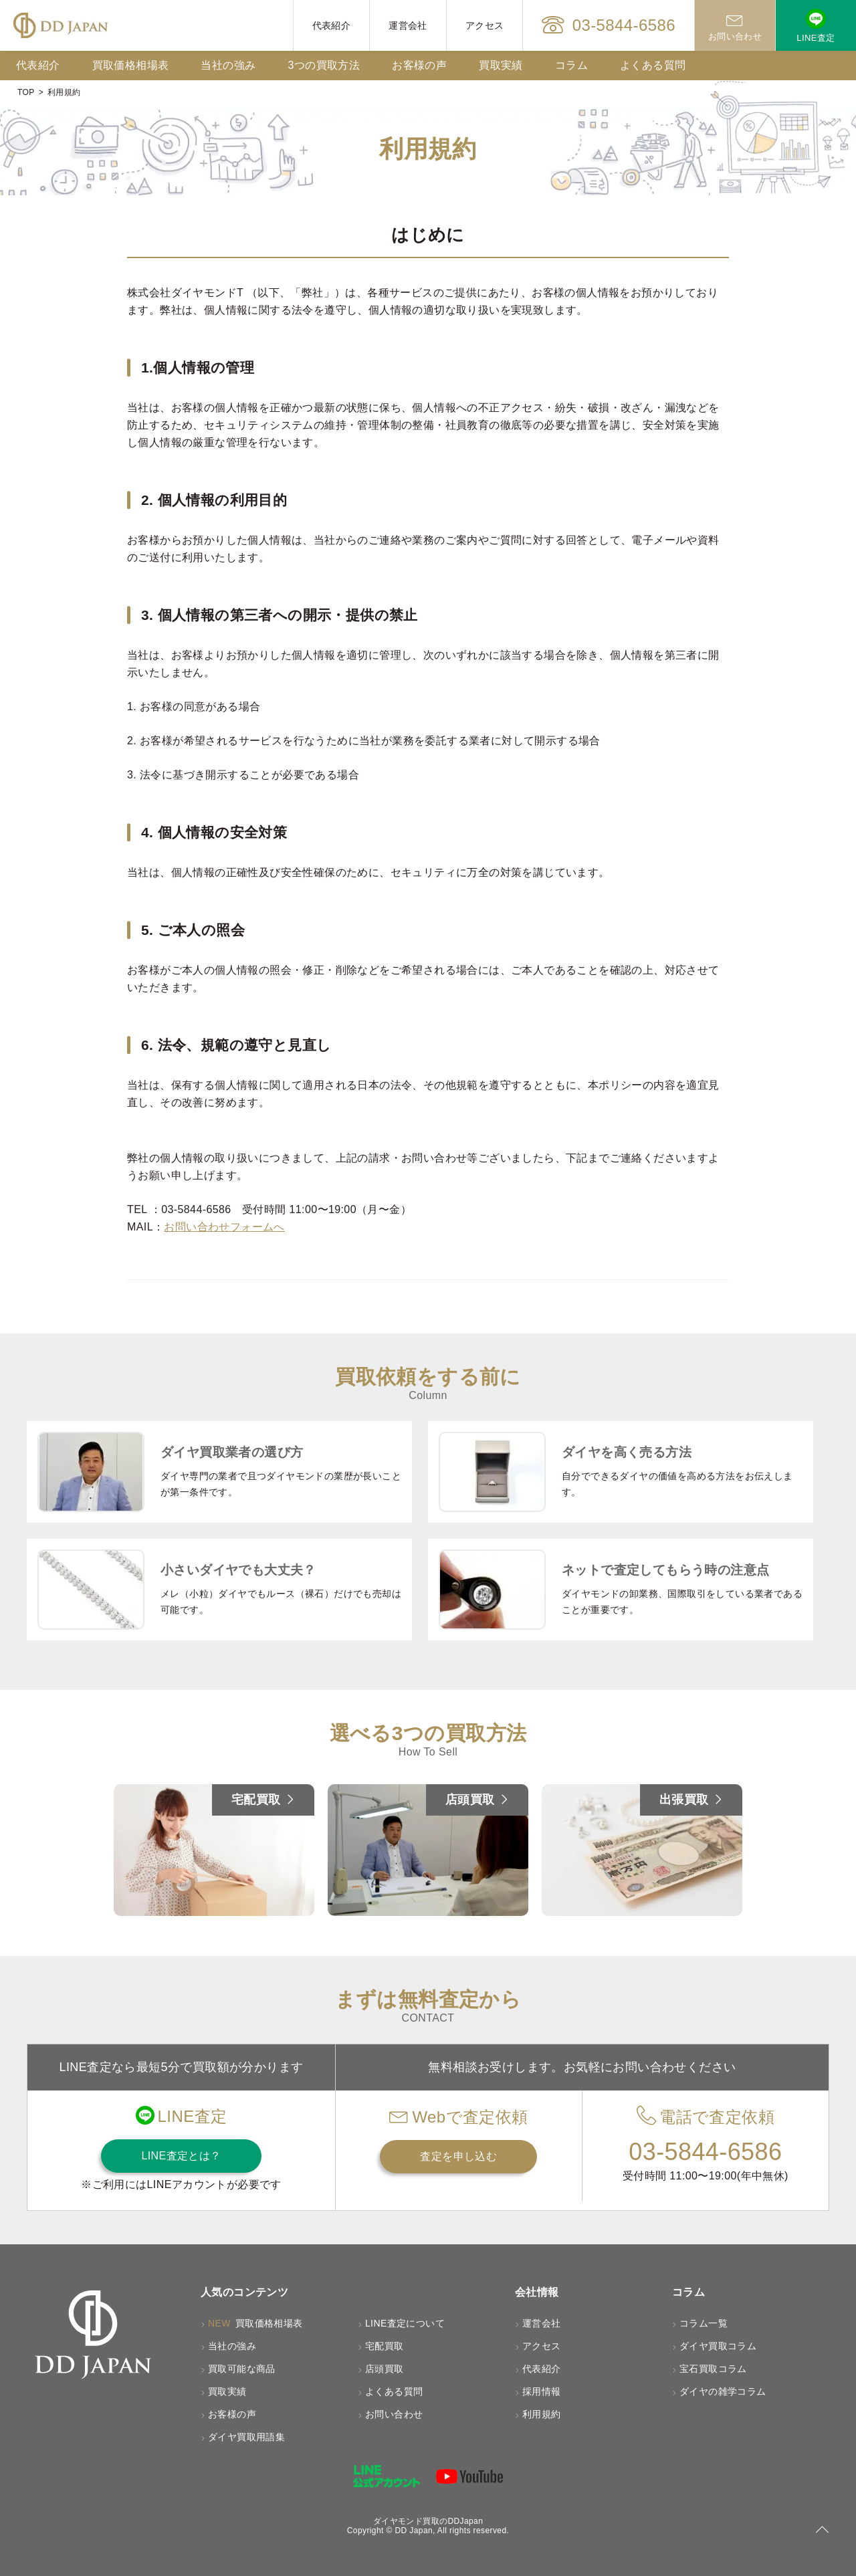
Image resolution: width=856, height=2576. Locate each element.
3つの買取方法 (324, 65)
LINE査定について (405, 2323)
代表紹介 (331, 25)
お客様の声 (419, 65)
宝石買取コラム (713, 2368)
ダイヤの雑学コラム (722, 2391)
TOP (26, 92)
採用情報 (541, 2391)
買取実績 (501, 65)
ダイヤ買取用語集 (246, 2437)
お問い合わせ (735, 25)
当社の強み (228, 65)
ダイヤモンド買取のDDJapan (428, 2521)
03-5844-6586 (608, 25)
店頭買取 (384, 2368)
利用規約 (541, 2414)
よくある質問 (652, 65)
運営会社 (408, 25)
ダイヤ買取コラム (717, 2346)
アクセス (484, 25)
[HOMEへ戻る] (60, 25)
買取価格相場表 (130, 65)
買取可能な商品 (242, 2368)
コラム (571, 65)
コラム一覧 (703, 2323)
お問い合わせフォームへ (224, 1226)
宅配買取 (384, 2346)
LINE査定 (815, 26)
